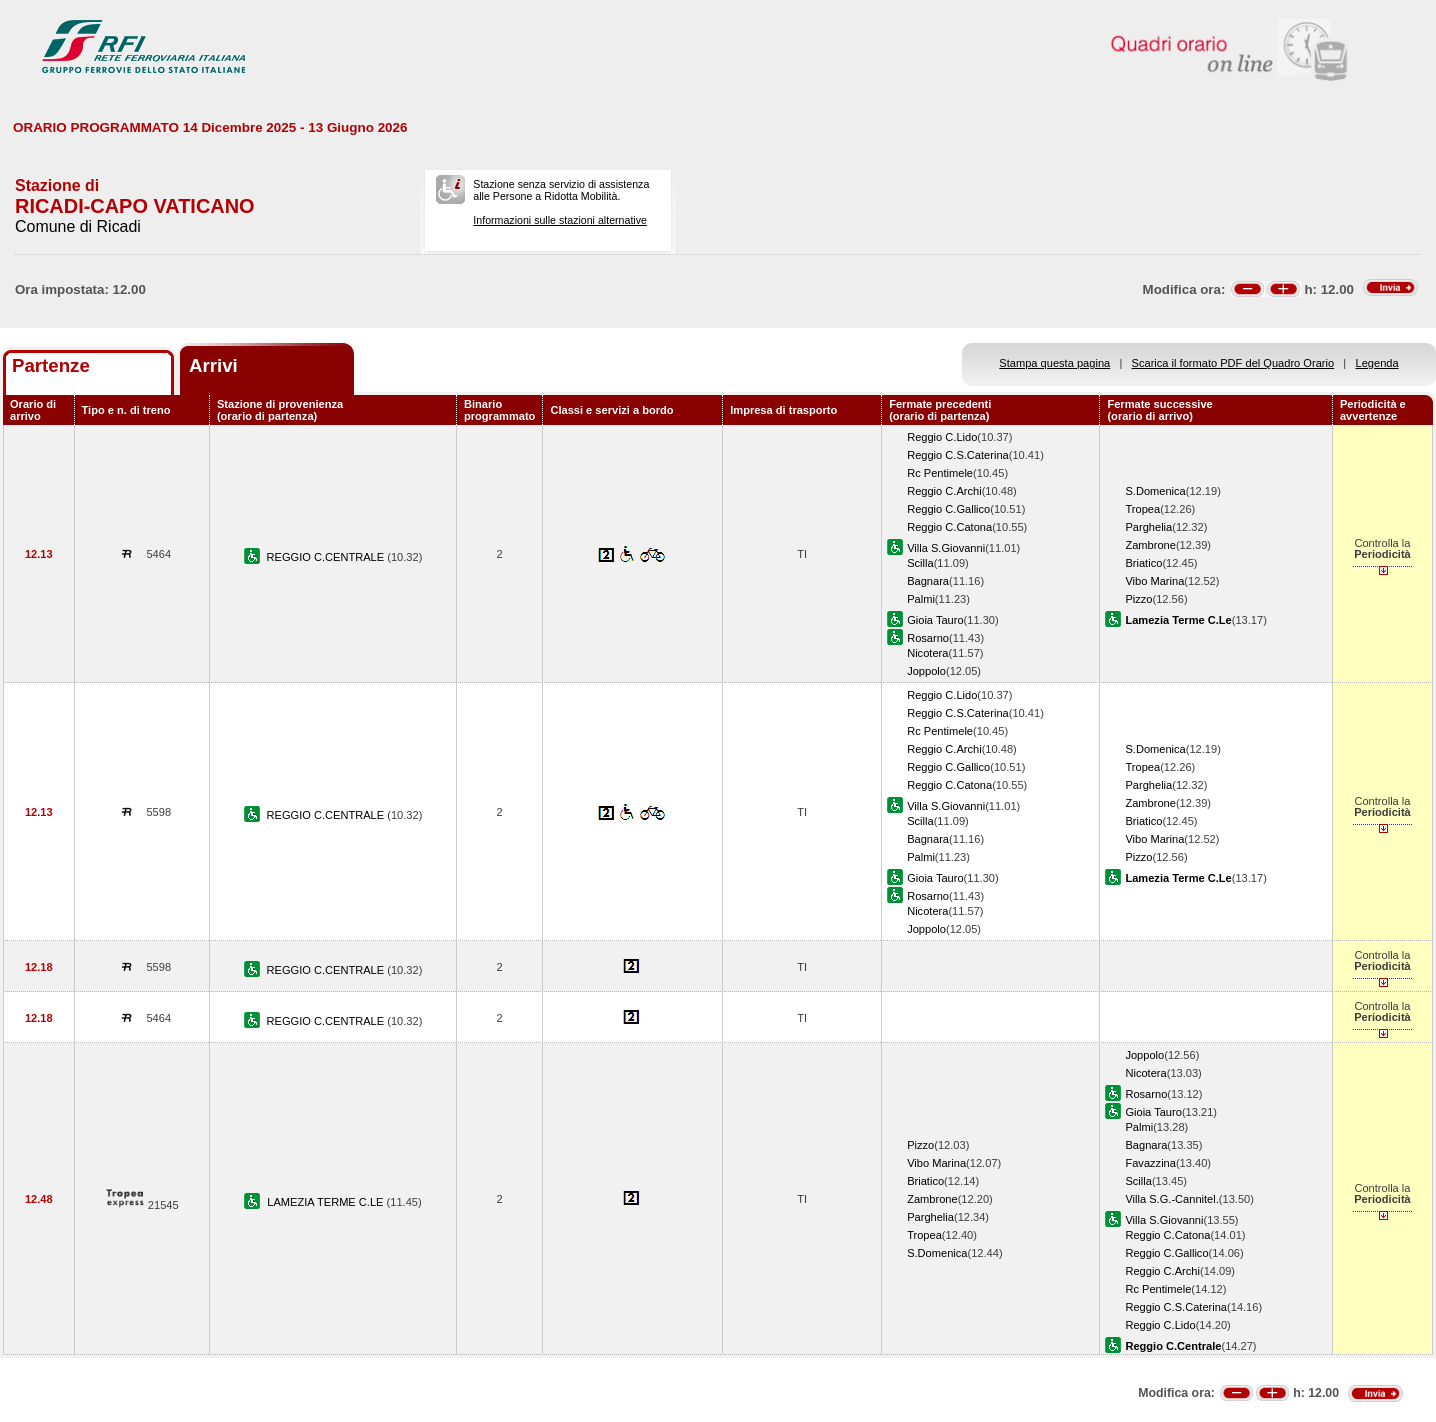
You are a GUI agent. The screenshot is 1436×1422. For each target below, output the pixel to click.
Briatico (1143, 563)
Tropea (1142, 509)
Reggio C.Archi (944, 491)
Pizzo (1138, 599)
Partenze (51, 365)
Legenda (1377, 363)
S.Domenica (1155, 491)
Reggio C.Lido (942, 437)
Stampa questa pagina (1054, 363)
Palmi (921, 599)
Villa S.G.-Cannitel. (1171, 1199)
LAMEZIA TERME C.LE (326, 1202)
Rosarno (928, 638)
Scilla (920, 563)
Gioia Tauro (935, 620)
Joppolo (926, 671)
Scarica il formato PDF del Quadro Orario (1233, 363)
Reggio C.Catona (949, 527)
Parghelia (1148, 527)
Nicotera (927, 653)
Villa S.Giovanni (946, 548)
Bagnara (928, 581)
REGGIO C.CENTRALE (327, 557)
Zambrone (1150, 545)
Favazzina (1150, 1163)
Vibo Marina (1154, 581)
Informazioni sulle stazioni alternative (560, 220)
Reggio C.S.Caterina (958, 455)
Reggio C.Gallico (948, 509)
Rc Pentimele (940, 473)
